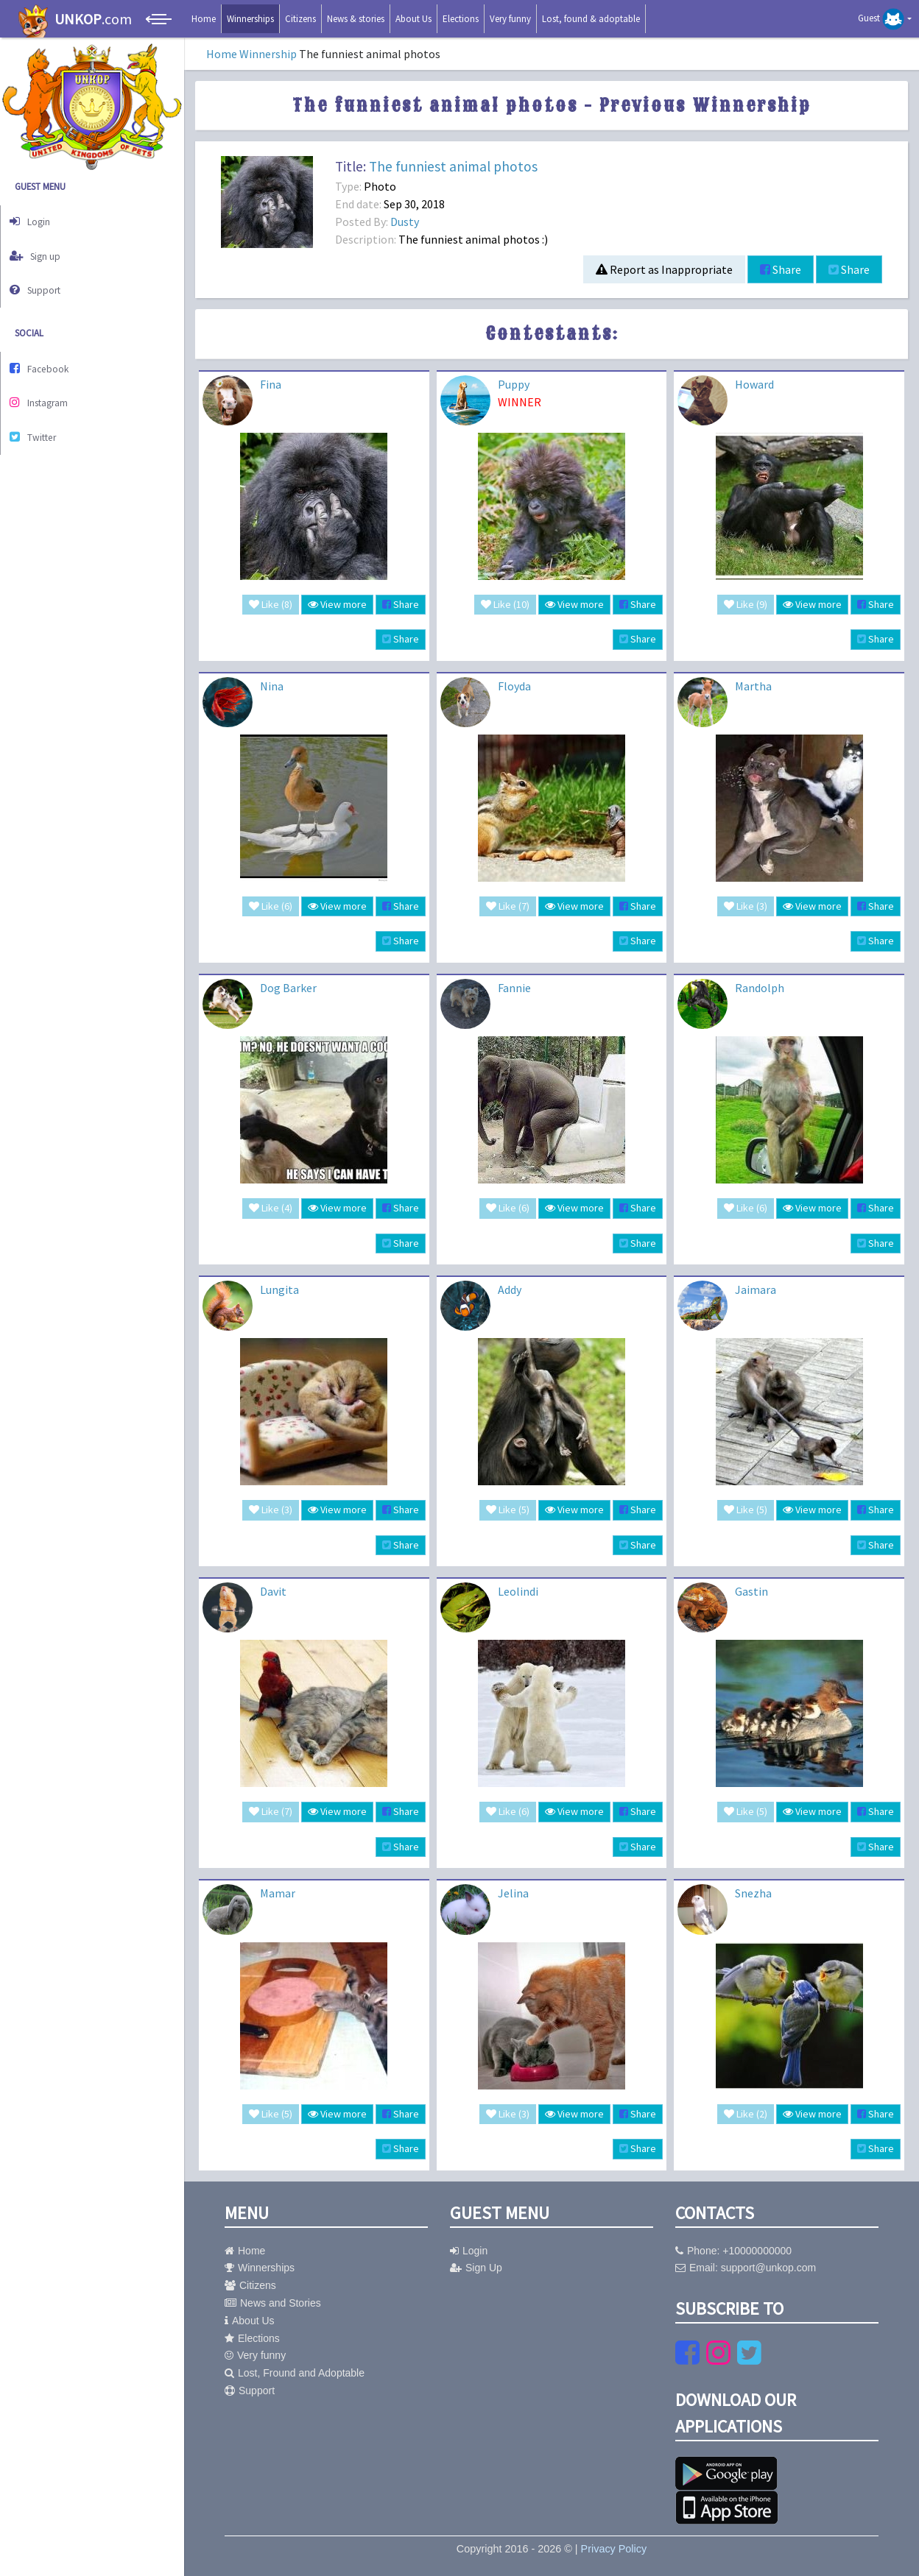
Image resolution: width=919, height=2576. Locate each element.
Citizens (300, 19)
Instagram (45, 386)
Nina (272, 686)
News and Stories (273, 2303)
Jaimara (755, 1289)
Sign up (41, 250)
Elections (461, 19)
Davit (273, 1591)
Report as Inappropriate (664, 269)
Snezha (753, 1893)
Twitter (39, 417)
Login (35, 220)
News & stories (355, 19)
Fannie (514, 987)
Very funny (510, 19)
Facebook (45, 356)
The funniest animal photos (453, 166)
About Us (413, 19)
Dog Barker (288, 987)
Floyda (514, 686)
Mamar (277, 1893)
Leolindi (518, 1591)
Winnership (268, 53)
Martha (753, 686)
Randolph (759, 987)
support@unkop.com (768, 2268)
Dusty (404, 221)
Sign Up (476, 2268)
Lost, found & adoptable (591, 19)
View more (337, 604)
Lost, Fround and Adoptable (295, 2373)
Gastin (751, 1591)
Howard (754, 384)
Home (203, 19)
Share (780, 269)
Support (41, 281)
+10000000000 (757, 2251)
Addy (509, 1289)
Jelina (513, 1893)
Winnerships (250, 19)
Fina (270, 384)
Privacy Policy (614, 2549)
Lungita (279, 1289)
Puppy (513, 384)
